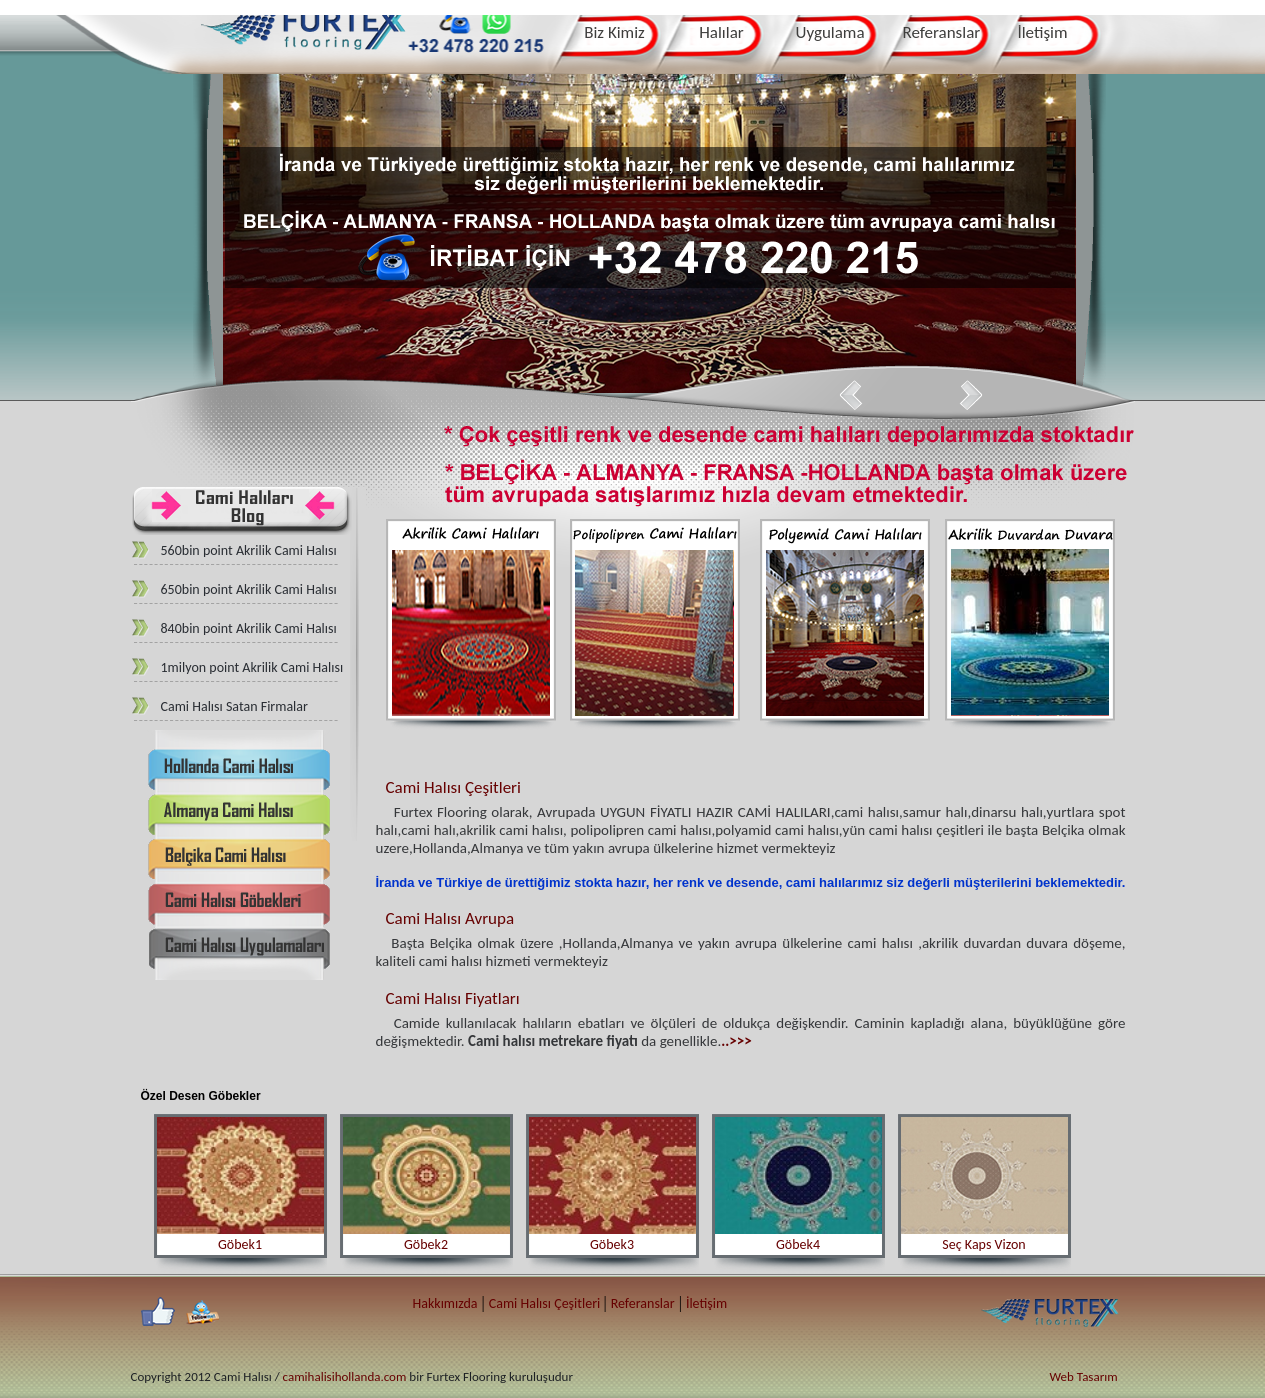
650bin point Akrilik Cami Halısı (249, 589)
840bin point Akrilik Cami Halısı (249, 628)
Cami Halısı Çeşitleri (453, 787)
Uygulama (830, 32)
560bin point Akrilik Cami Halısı (249, 550)
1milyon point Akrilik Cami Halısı (252, 667)
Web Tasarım (1084, 1376)
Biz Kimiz (614, 32)
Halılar (721, 32)
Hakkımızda (445, 1303)
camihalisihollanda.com (345, 1376)
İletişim (1042, 32)
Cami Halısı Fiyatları (453, 998)
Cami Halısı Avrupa (450, 918)
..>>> (736, 1041)
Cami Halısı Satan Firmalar (234, 706)
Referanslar (942, 32)
